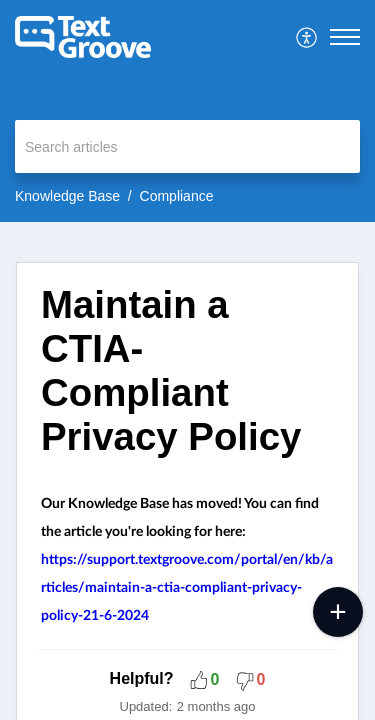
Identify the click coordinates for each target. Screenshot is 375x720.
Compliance (177, 196)
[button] (307, 37)
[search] (187, 146)
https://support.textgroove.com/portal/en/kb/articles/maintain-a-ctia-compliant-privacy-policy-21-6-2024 (187, 588)
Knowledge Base (67, 196)
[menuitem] (307, 37)
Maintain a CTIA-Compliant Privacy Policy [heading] (171, 370)
